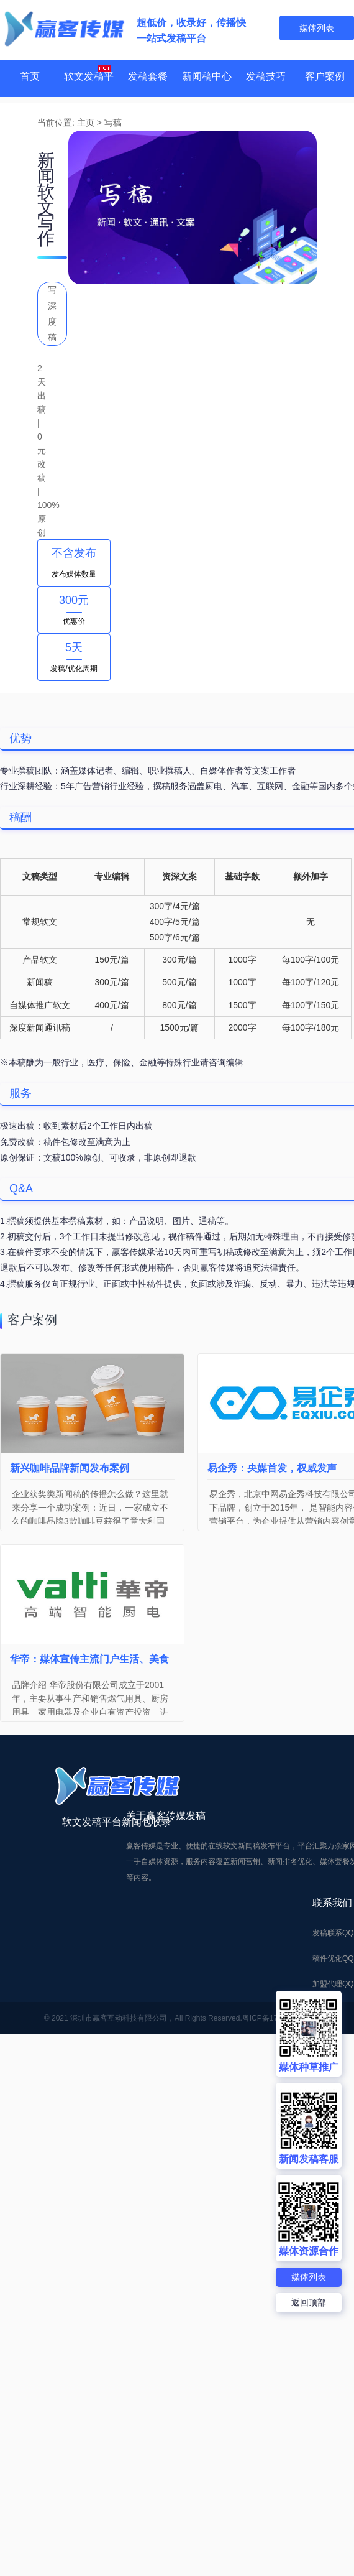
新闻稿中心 (207, 78)
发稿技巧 (266, 78)
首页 (30, 78)
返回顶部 (308, 2302)
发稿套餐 (148, 78)
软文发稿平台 (89, 97)
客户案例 (325, 78)
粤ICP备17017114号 (276, 1827)
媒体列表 (308, 2276)
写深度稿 (52, 313)
